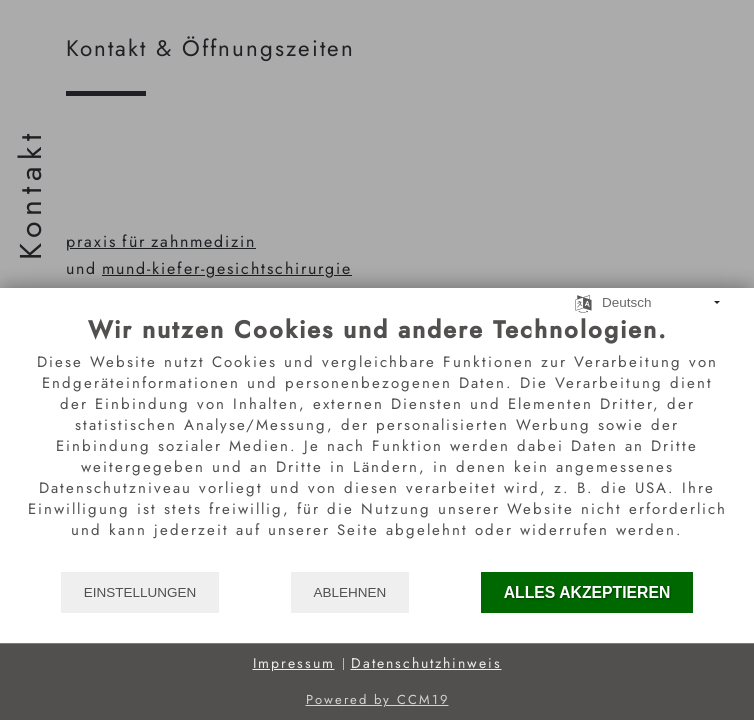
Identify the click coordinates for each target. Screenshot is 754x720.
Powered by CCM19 (377, 699)
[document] (377, 442)
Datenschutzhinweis (426, 663)
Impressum (294, 663)
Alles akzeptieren (587, 592)
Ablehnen (350, 592)
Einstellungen (140, 592)
